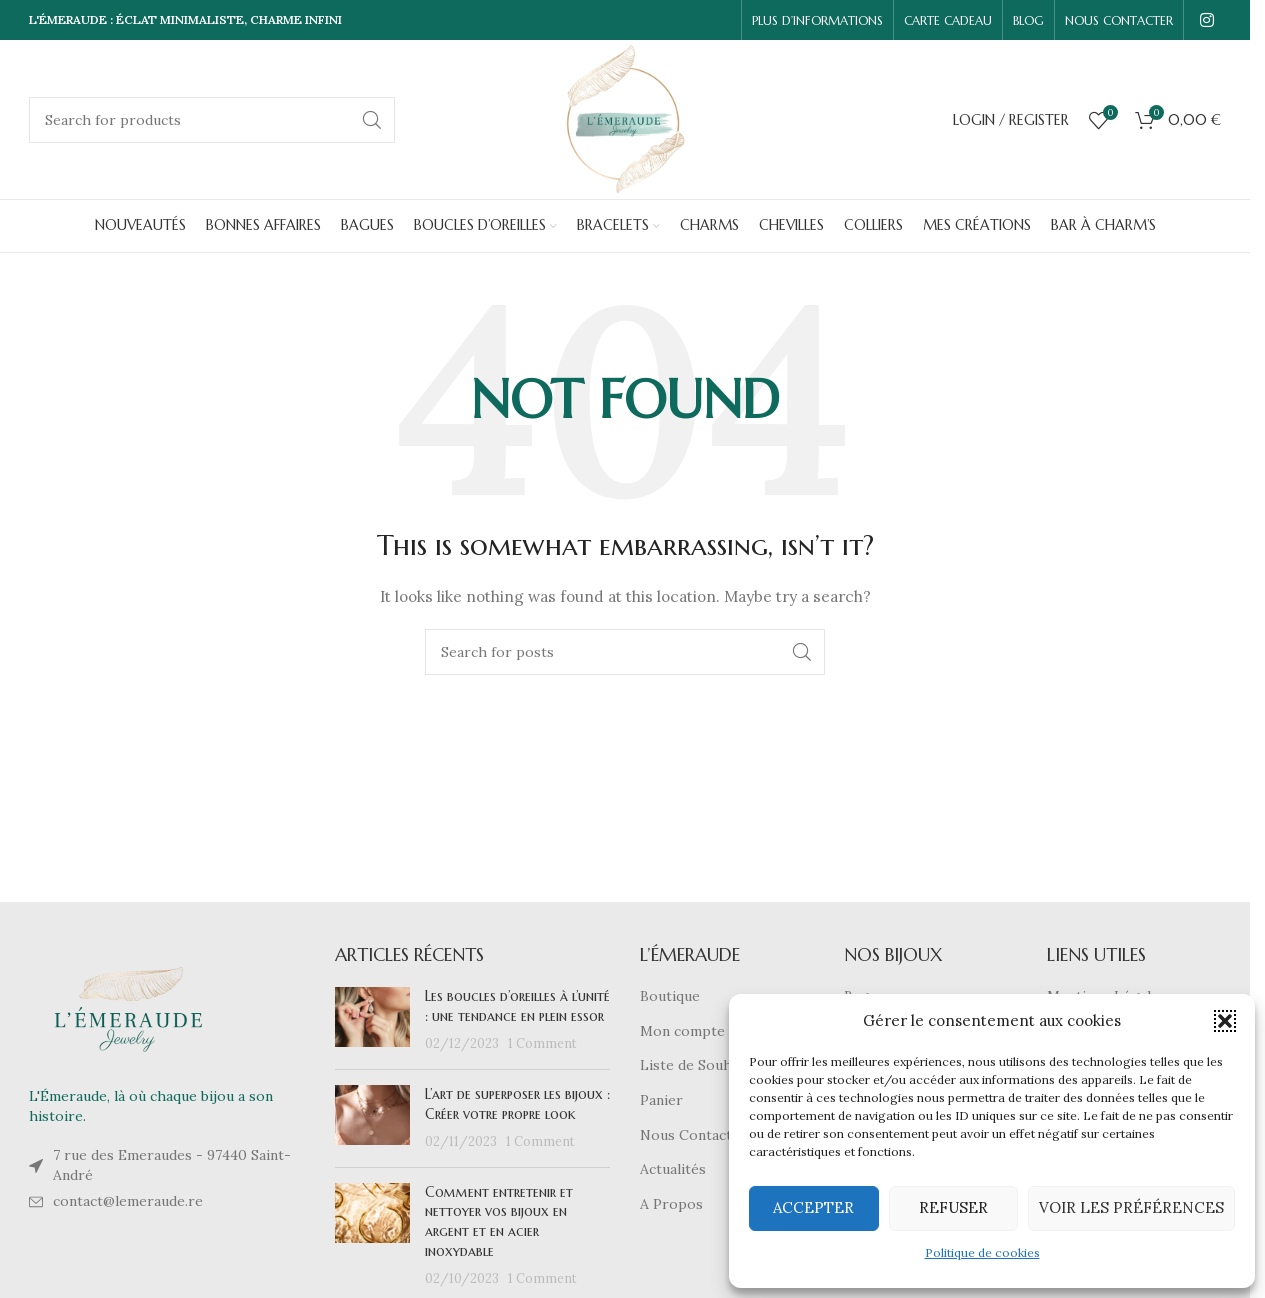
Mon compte (682, 1031)
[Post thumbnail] (372, 1020)
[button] (1225, 1021)
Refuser (953, 1207)
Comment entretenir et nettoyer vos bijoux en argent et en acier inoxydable (499, 1221)
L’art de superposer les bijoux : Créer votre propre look (517, 1104)
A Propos (671, 1204)
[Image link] (129, 1008)
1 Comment (542, 1043)
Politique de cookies (982, 1252)
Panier (661, 1100)
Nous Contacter (693, 1135)
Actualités (673, 1169)
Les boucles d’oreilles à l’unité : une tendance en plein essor (517, 1006)
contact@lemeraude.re (128, 1201)
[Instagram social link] (1207, 20)
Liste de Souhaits (698, 1065)
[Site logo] (625, 118)
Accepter (813, 1207)
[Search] (212, 120)
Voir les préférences (1131, 1207)
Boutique (670, 996)
